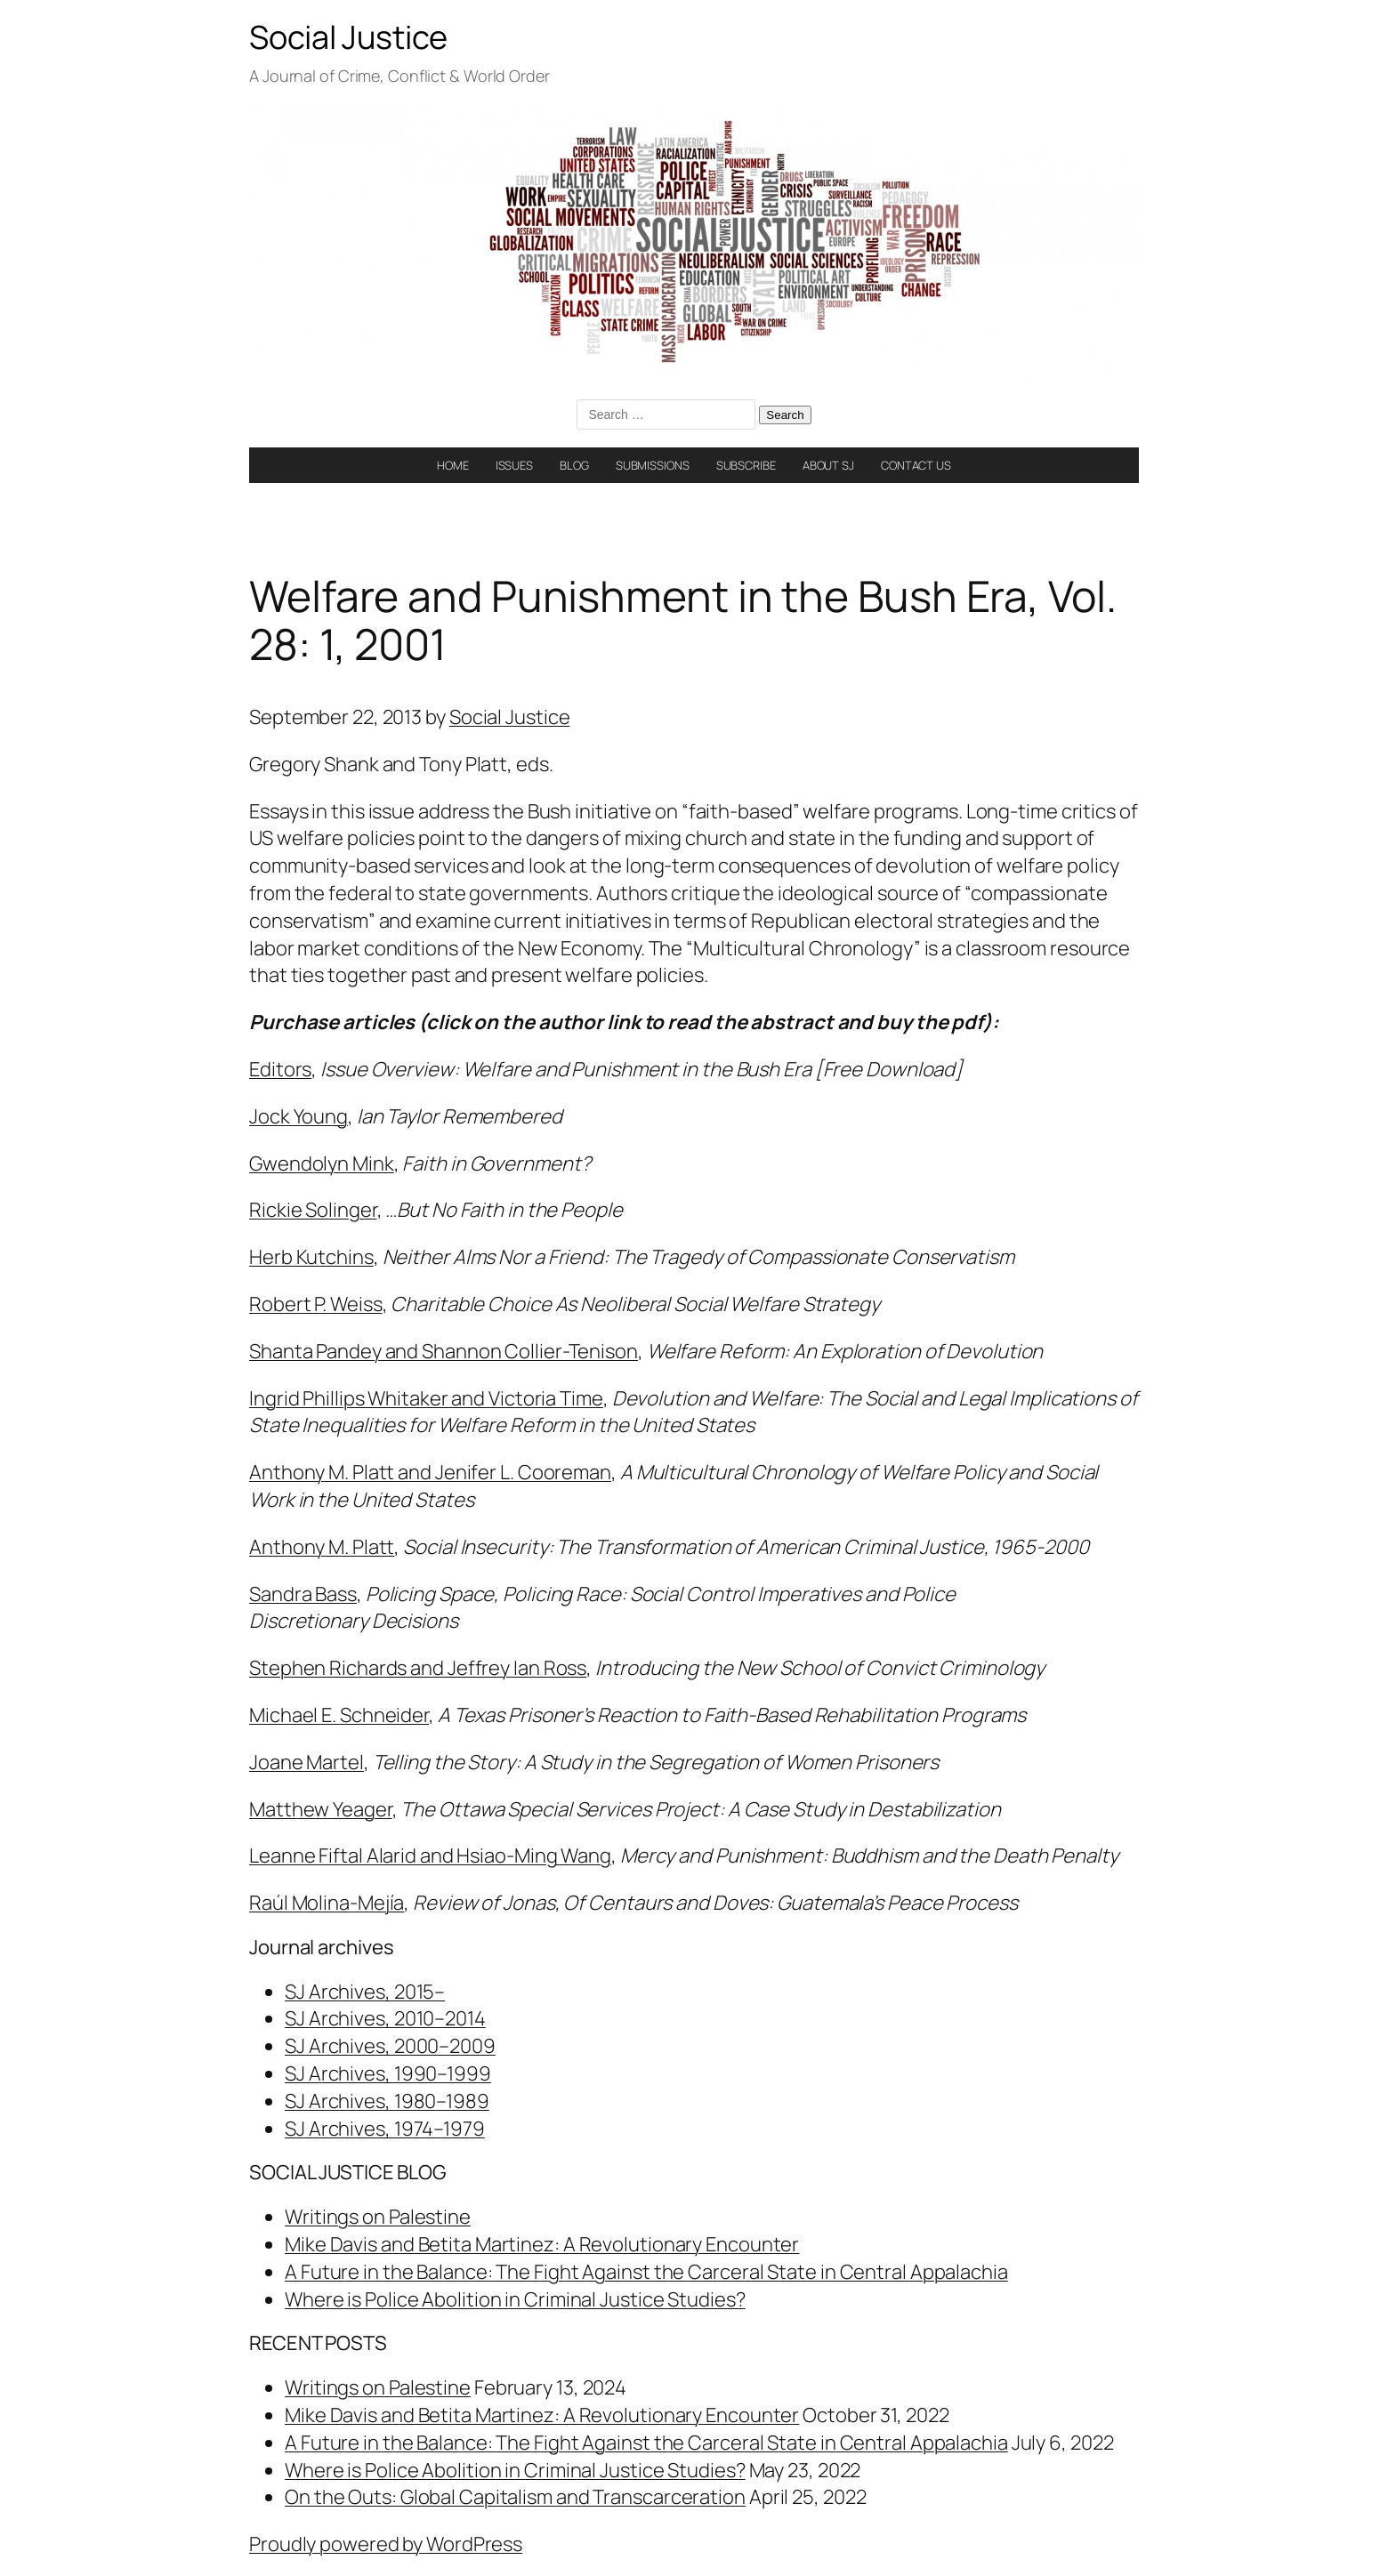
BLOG (574, 465)
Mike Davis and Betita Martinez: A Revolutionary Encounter (542, 2244)
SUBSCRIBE (746, 465)
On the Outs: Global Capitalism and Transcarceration (515, 2496)
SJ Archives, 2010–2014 (385, 2018)
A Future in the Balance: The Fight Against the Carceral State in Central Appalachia (646, 2271)
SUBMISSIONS (653, 465)
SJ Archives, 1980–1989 (387, 2101)
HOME (453, 465)
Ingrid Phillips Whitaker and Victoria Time (426, 1398)
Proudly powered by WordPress (385, 2544)
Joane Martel (306, 1762)
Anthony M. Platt (321, 1547)
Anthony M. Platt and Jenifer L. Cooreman (430, 1472)
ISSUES (514, 465)
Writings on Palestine (378, 2216)
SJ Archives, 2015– (365, 1991)
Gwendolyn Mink (321, 1163)
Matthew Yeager (320, 1809)
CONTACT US (916, 465)
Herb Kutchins (311, 1257)
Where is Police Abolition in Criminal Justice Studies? (515, 2299)
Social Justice (348, 37)
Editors (280, 1069)
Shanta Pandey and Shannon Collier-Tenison (443, 1351)
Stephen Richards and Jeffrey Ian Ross (417, 1667)
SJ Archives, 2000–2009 (390, 2046)
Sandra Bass (303, 1594)
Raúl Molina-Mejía (326, 1902)
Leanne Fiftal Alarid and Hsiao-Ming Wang (430, 1855)
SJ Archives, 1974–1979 (385, 2128)
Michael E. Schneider (339, 1715)
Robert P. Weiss (316, 1304)
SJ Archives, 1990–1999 (388, 2073)
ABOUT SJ (828, 465)
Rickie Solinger (313, 1209)
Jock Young (298, 1116)
